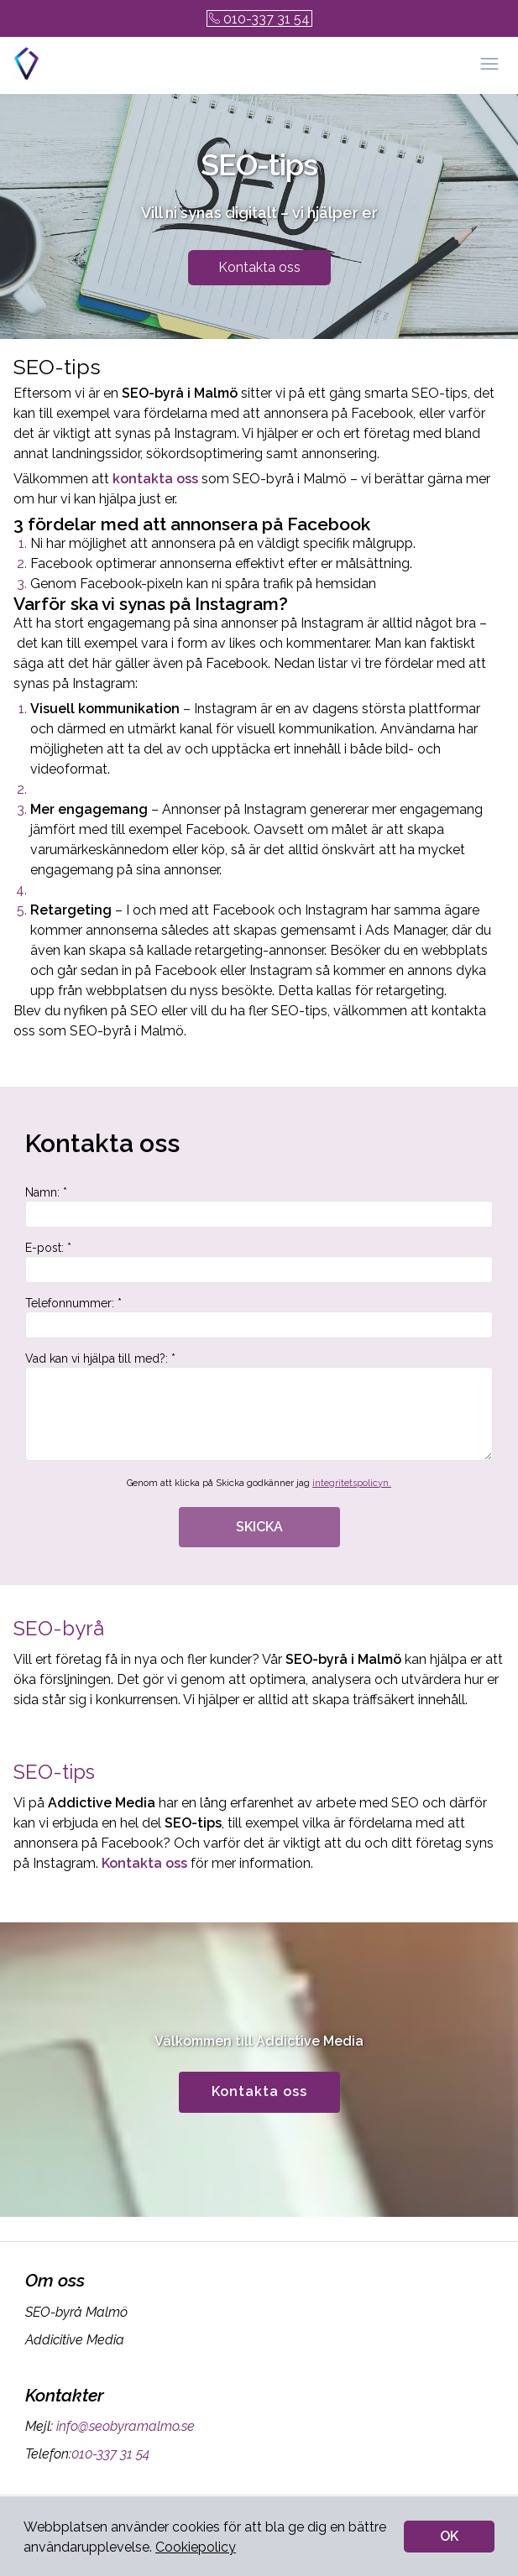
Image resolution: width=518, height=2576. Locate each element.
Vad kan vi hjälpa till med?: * (259, 1406)
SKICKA (259, 1527)
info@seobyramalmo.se (124, 2426)
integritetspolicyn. (351, 1483)
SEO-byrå (58, 1628)
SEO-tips (54, 1772)
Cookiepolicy (195, 2547)
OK (449, 2536)
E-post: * (259, 1262)
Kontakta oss (259, 267)
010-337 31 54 (259, 19)
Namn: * (259, 1207)
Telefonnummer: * (259, 1317)
